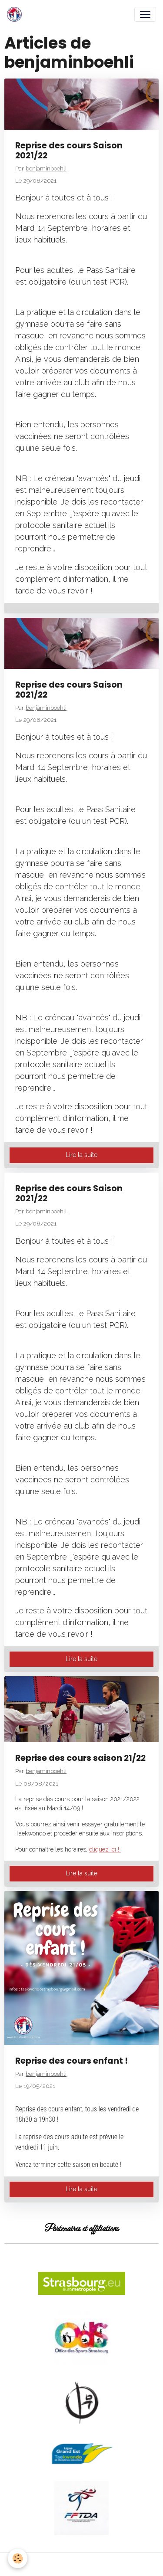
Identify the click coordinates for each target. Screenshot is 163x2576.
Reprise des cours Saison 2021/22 (69, 150)
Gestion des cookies (81, 2564)
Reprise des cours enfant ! (71, 2061)
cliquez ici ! (105, 1849)
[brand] (16, 14)
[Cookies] (17, 2558)
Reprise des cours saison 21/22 (80, 1758)
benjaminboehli (46, 168)
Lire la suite (81, 1154)
